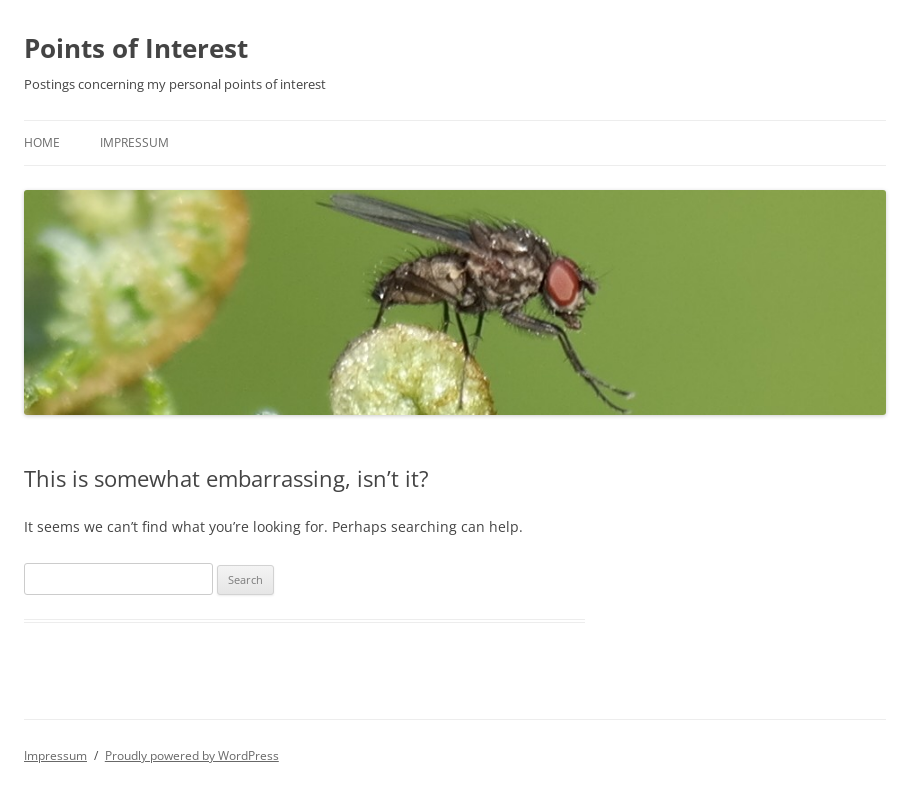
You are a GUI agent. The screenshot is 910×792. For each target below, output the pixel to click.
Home (42, 142)
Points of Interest (136, 48)
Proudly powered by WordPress (192, 755)
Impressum (134, 142)
